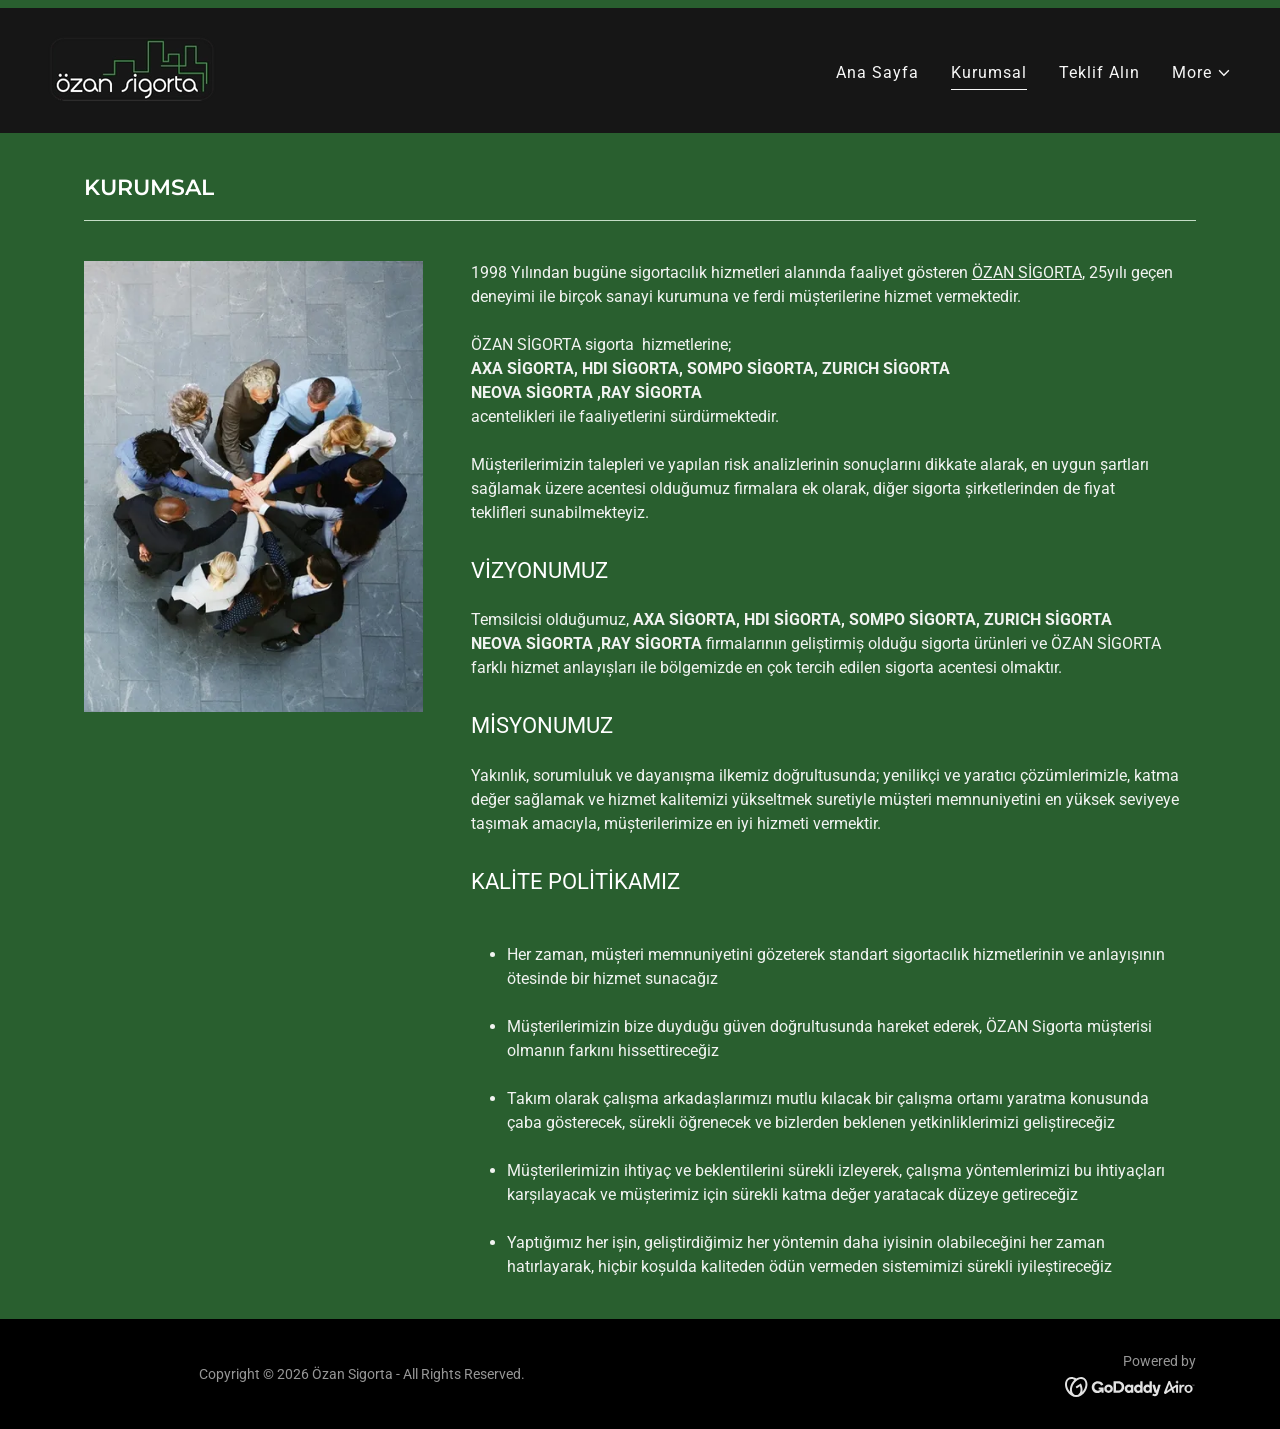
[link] (132, 69)
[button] (1202, 73)
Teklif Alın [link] (1099, 72)
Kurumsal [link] (989, 72)
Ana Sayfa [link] (877, 72)
